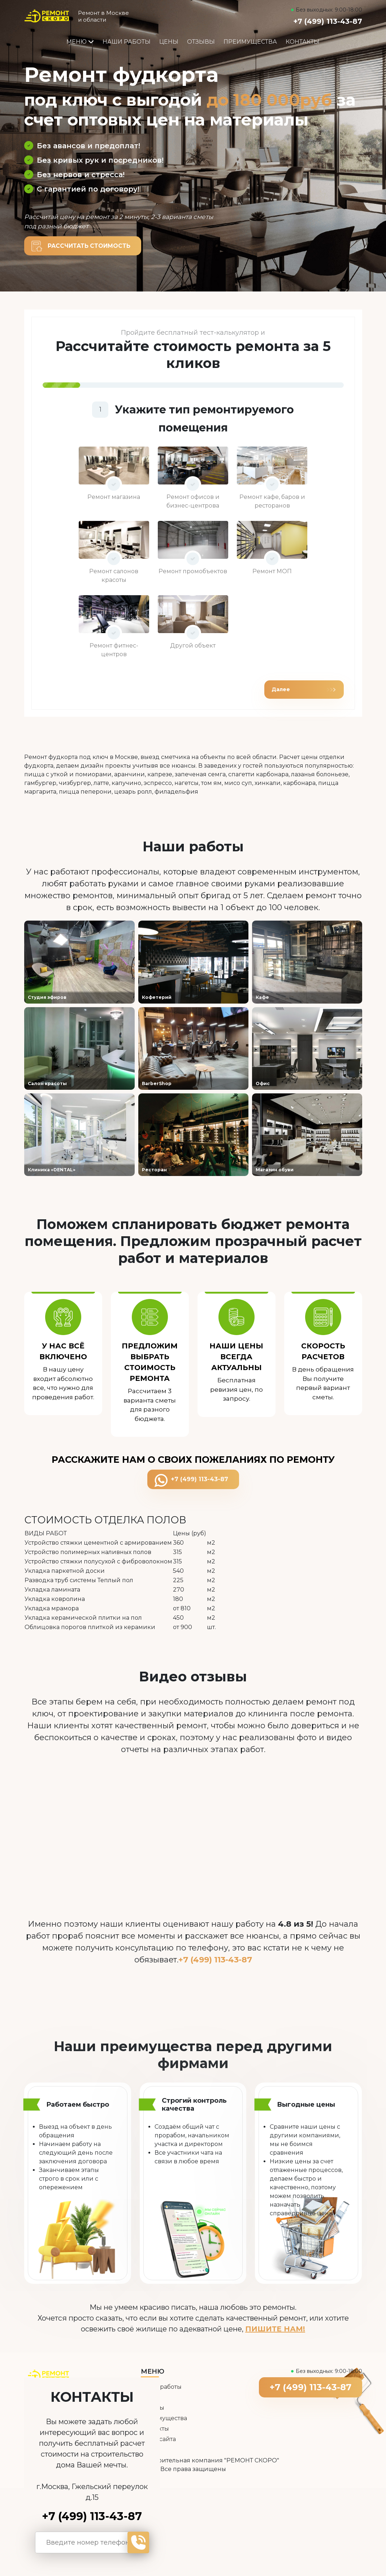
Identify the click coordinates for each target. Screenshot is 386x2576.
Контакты (303, 41)
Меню (80, 41)
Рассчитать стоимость (90, 245)
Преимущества (250, 41)
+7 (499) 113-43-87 (327, 21)
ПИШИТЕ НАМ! (275, 2330)
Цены (168, 41)
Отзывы (201, 41)
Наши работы (127, 41)
